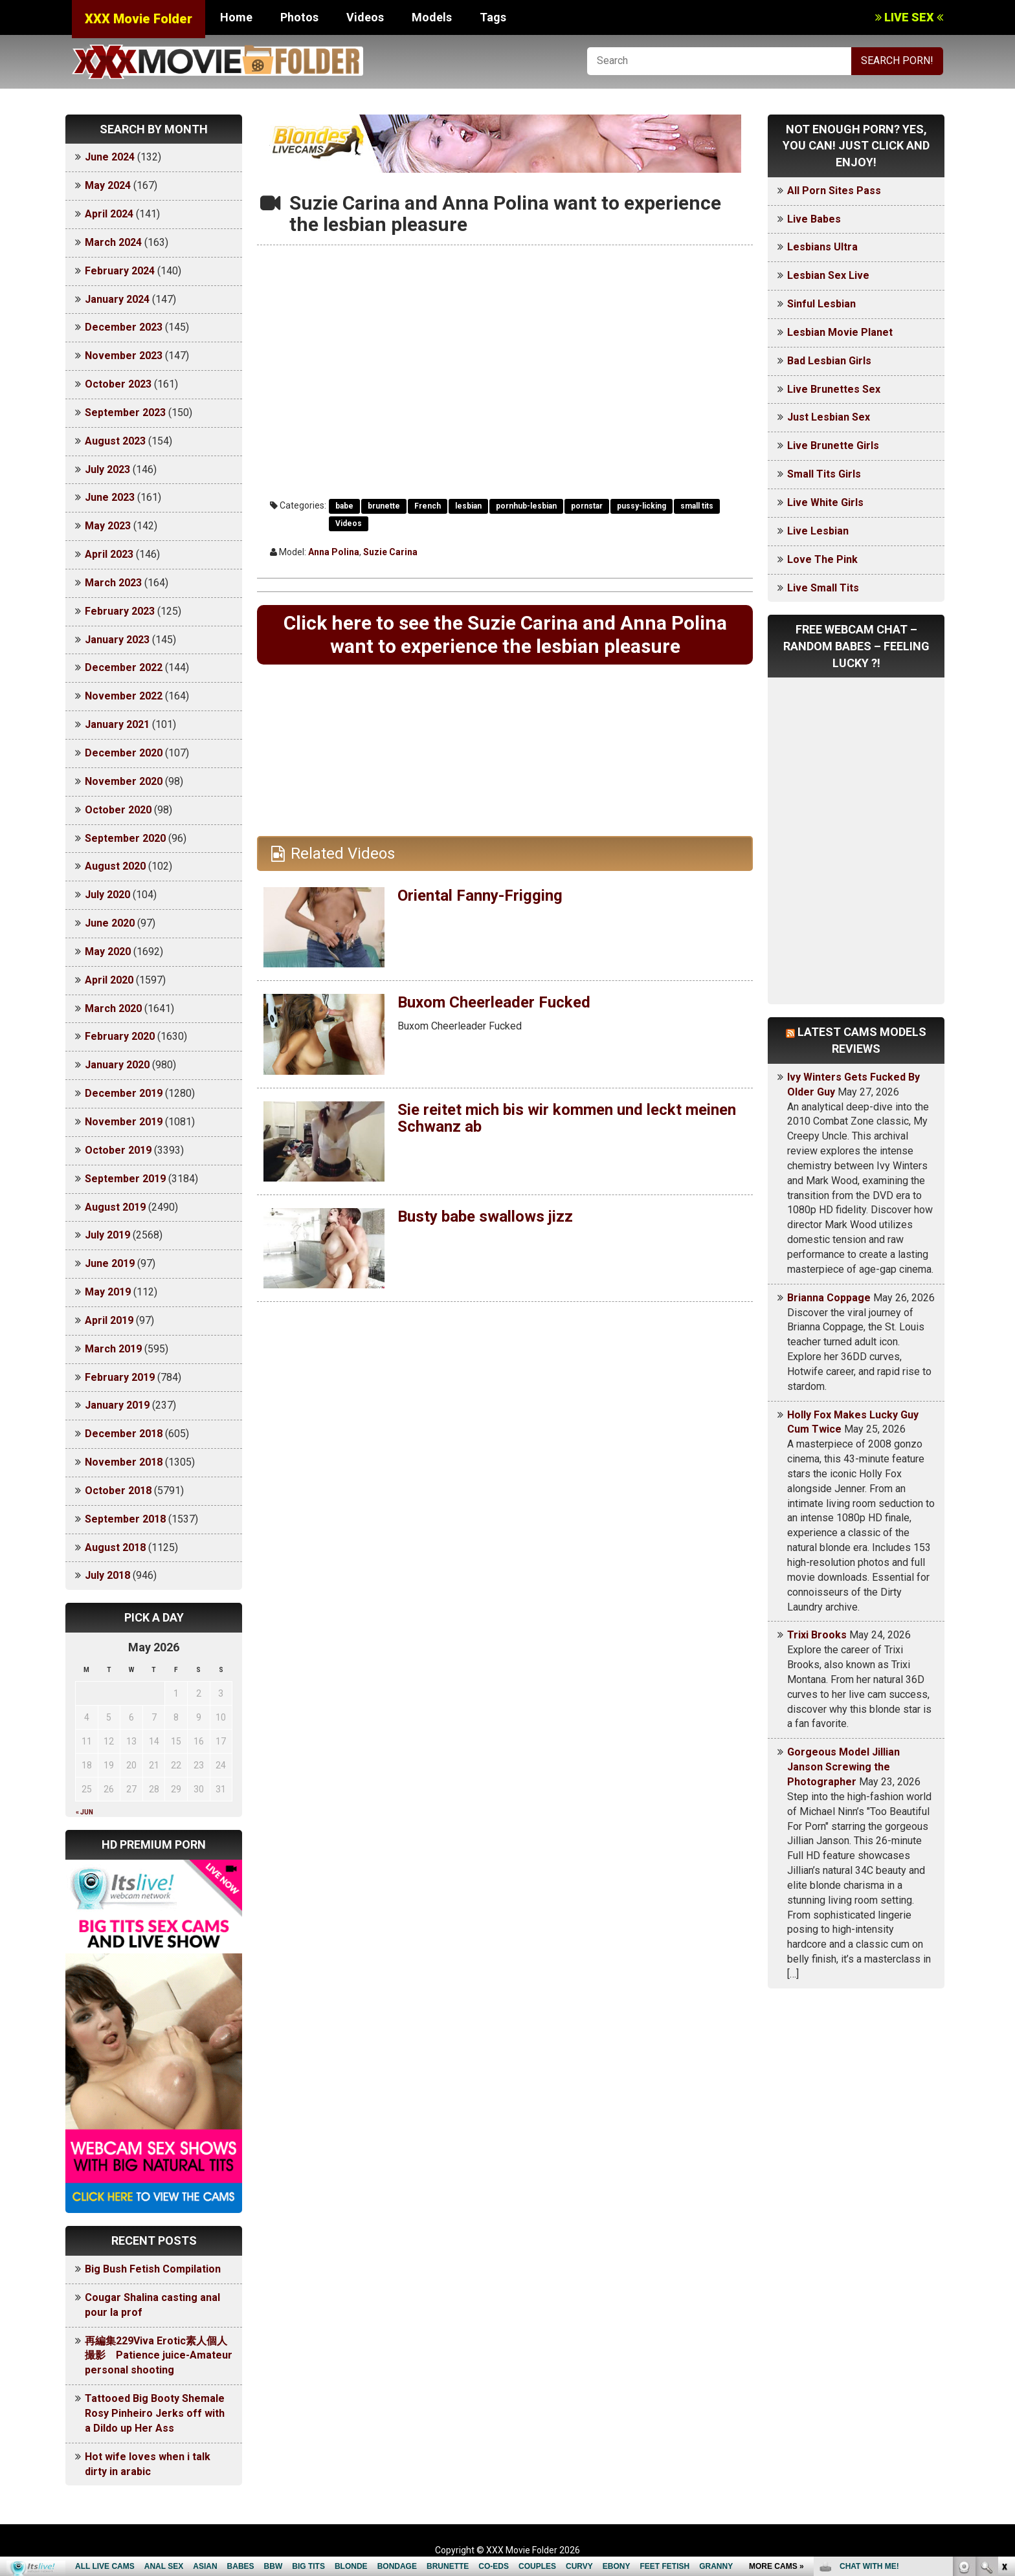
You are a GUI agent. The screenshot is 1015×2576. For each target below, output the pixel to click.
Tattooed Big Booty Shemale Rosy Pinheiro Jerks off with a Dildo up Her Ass (155, 2413)
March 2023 (113, 583)
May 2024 (108, 185)
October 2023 (118, 384)
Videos (365, 17)
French (427, 506)
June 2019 (110, 1263)
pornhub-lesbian (526, 506)
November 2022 (123, 696)
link (1004, 2374)
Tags (493, 17)
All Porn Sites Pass (834, 190)
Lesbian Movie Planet (840, 332)
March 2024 (113, 242)
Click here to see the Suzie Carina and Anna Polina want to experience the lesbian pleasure (505, 634)
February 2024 (120, 271)
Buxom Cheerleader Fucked (493, 1002)
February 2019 (120, 1377)
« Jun (84, 1812)
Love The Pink (822, 559)
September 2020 (125, 838)
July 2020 (107, 894)
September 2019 (125, 1178)
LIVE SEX (909, 17)
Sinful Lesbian (821, 304)
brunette (384, 506)
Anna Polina (333, 552)
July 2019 (107, 1235)
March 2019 (113, 1349)
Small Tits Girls (824, 474)
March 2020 (113, 1008)
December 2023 (123, 327)
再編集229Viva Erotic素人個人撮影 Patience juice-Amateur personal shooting (158, 2356)
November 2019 (123, 1122)
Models (432, 17)
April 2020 (109, 980)
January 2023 (117, 639)
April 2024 (109, 214)
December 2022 (123, 667)
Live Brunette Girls (833, 445)
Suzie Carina (390, 552)
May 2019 (108, 1292)
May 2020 (108, 951)
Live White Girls (825, 502)
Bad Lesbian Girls (829, 361)
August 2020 (115, 866)
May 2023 (108, 526)
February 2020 (120, 1036)
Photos (299, 17)
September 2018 (125, 1519)
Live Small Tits (823, 588)
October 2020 (118, 810)
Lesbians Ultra (822, 247)
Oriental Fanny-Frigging (480, 895)
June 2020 (110, 923)
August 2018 (115, 1547)
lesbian (468, 506)
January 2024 (117, 299)
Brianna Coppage (829, 1298)
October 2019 (118, 1150)
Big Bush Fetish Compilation (153, 2269)
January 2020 (117, 1065)
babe (344, 506)
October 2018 (118, 1490)
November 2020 (123, 781)
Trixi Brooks (817, 1635)
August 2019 (115, 1207)
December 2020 (123, 753)
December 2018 (123, 1433)
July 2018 (107, 1575)
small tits (696, 506)
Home (236, 17)
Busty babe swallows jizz (485, 1216)
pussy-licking (641, 506)
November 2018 (123, 1462)
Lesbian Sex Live (828, 275)
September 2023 (125, 412)
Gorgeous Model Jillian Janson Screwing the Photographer (843, 1767)
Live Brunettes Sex (833, 389)
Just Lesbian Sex (828, 417)
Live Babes (814, 219)
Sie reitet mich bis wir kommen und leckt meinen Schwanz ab (566, 1118)
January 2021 (117, 724)
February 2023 (120, 611)
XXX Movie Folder (138, 19)
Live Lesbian (818, 531)
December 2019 (123, 1093)
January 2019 (117, 1405)
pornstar (587, 506)
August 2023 (115, 441)
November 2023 (123, 355)
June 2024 (110, 157)
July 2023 (107, 469)
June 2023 (110, 497)
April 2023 (109, 554)
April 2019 (109, 1320)
